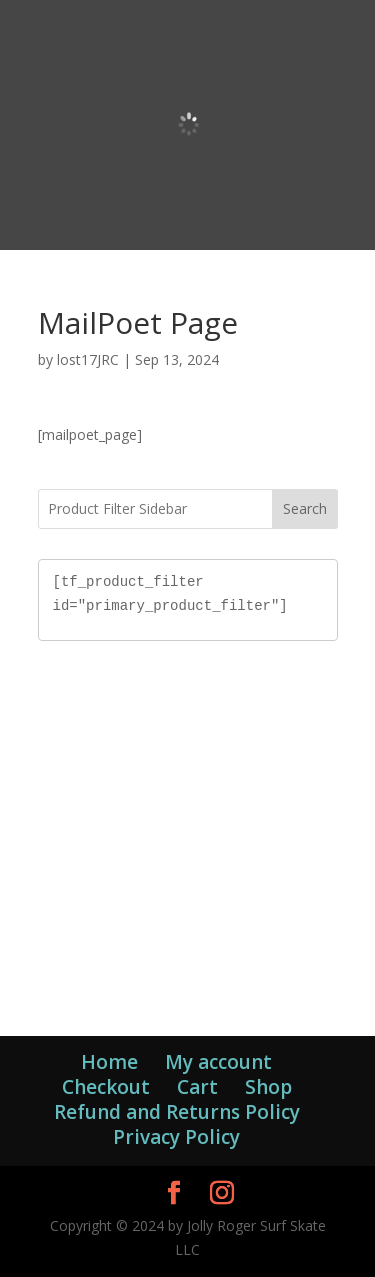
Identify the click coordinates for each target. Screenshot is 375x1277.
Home (109, 1062)
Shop (268, 1087)
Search (305, 508)
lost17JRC (88, 359)
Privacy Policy (176, 1137)
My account (218, 1062)
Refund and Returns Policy (177, 1112)
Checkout (106, 1087)
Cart (197, 1087)
